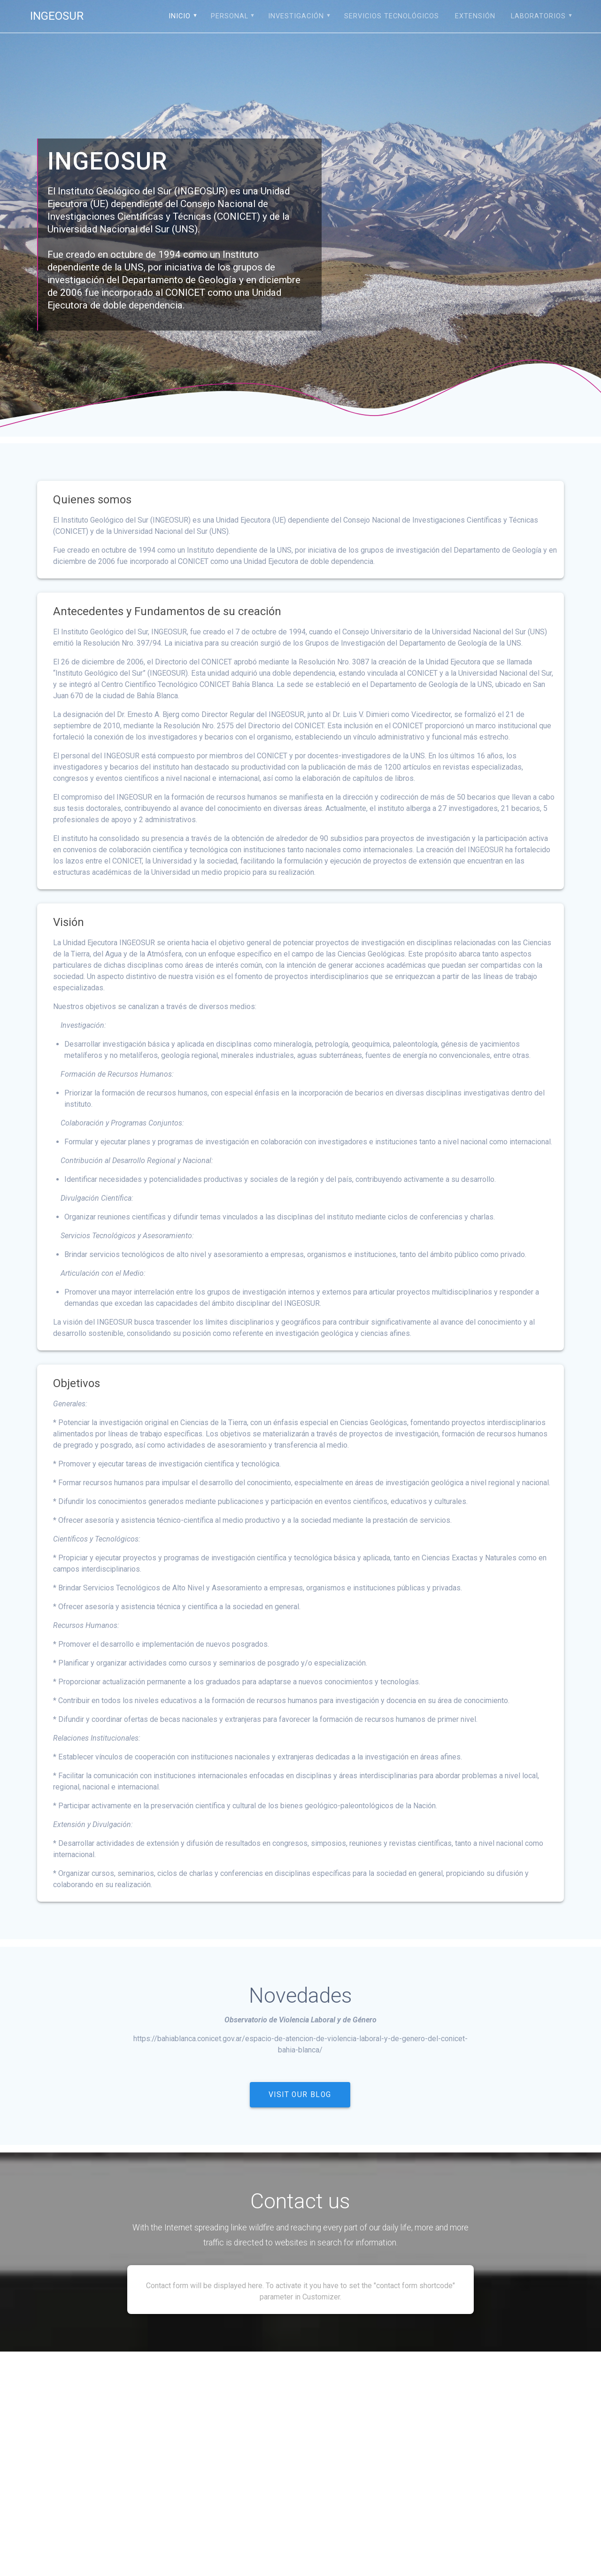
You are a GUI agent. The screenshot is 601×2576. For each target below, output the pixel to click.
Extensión (475, 16)
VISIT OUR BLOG (300, 2094)
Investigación (296, 16)
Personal (229, 16)
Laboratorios (538, 16)
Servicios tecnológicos (391, 16)
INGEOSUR (57, 16)
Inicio (180, 16)
